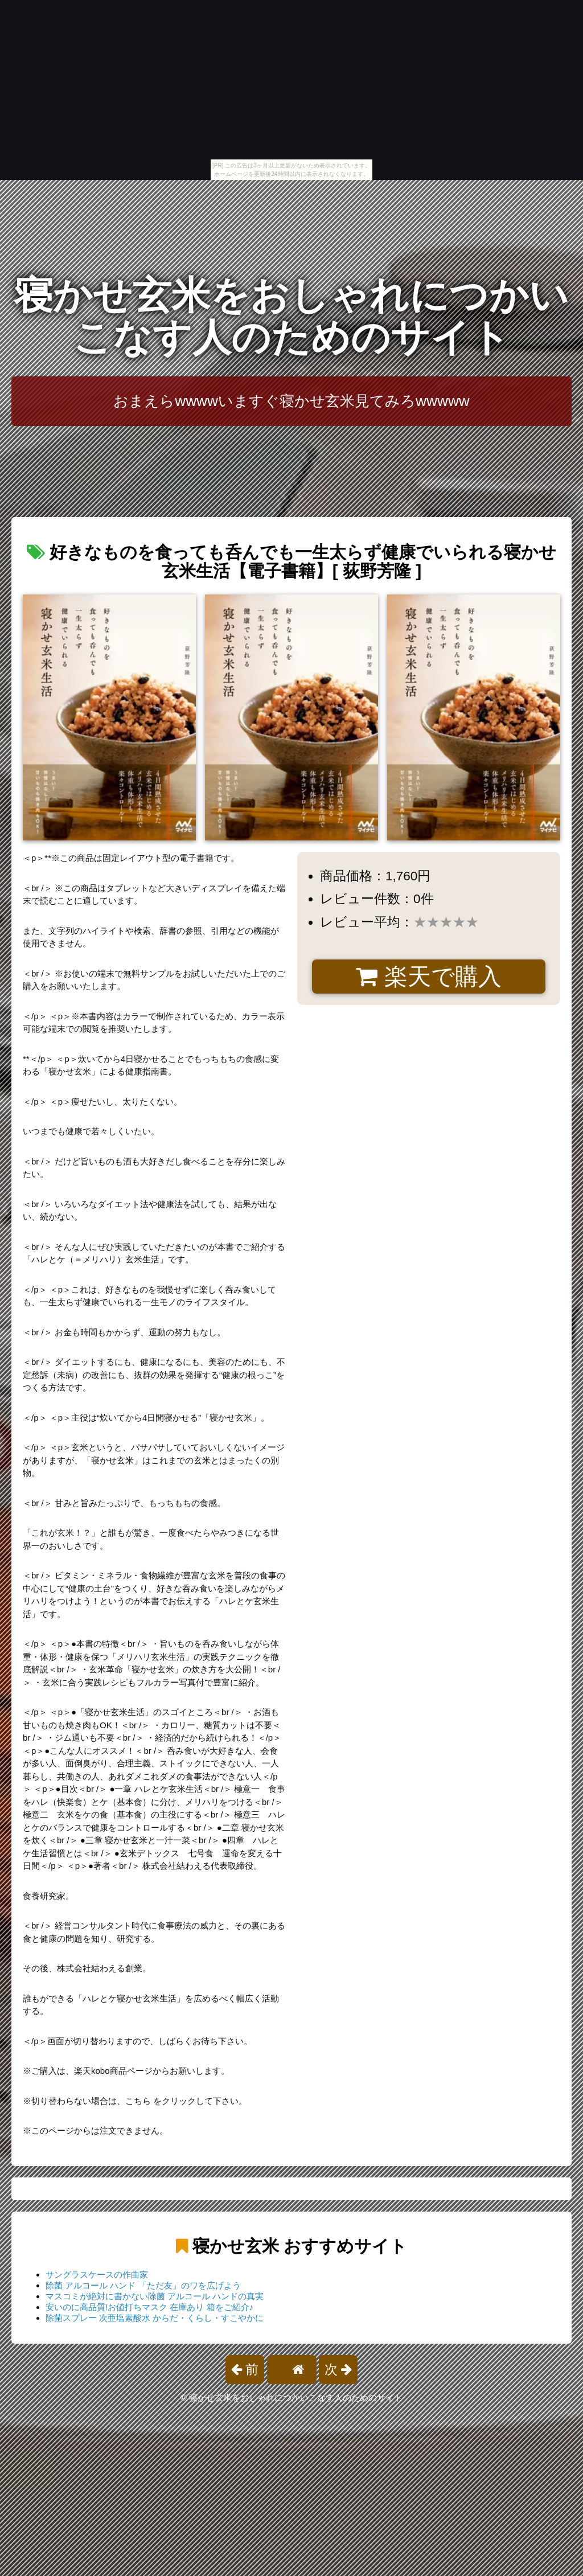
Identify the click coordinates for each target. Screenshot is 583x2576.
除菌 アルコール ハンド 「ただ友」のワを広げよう (143, 2285)
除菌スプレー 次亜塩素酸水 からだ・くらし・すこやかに (155, 2318)
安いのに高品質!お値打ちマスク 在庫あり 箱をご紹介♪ (149, 2307)
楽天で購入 (428, 976)
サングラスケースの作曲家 (97, 2274)
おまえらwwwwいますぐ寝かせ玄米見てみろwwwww (291, 400)
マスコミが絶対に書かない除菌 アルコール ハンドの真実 (155, 2296)
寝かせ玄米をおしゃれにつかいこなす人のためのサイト (291, 316)
